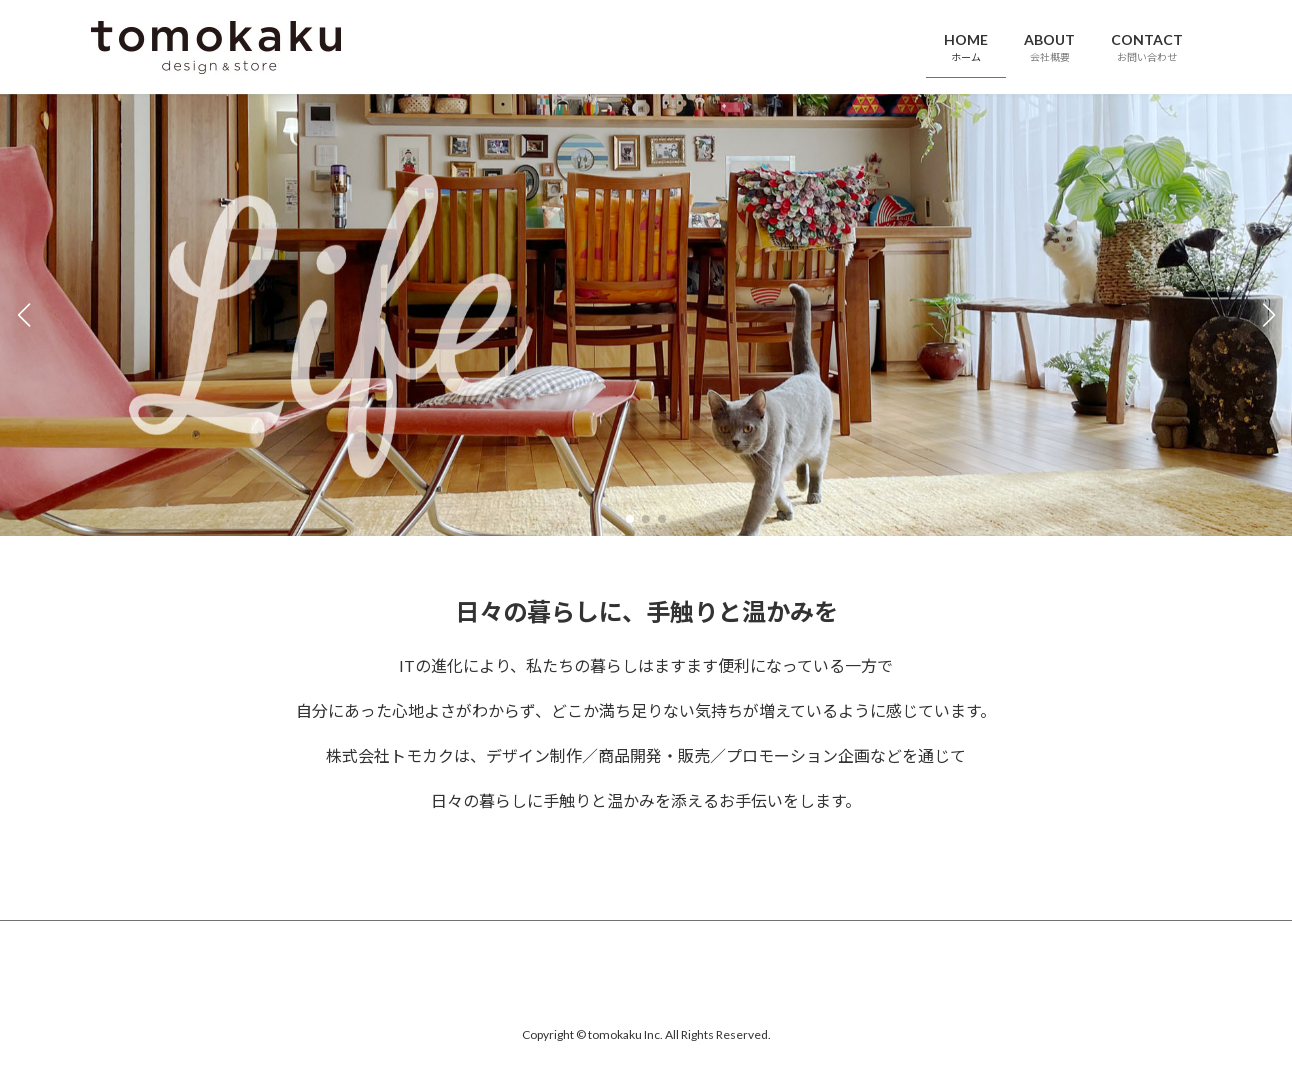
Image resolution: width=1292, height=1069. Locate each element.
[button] (630, 519)
